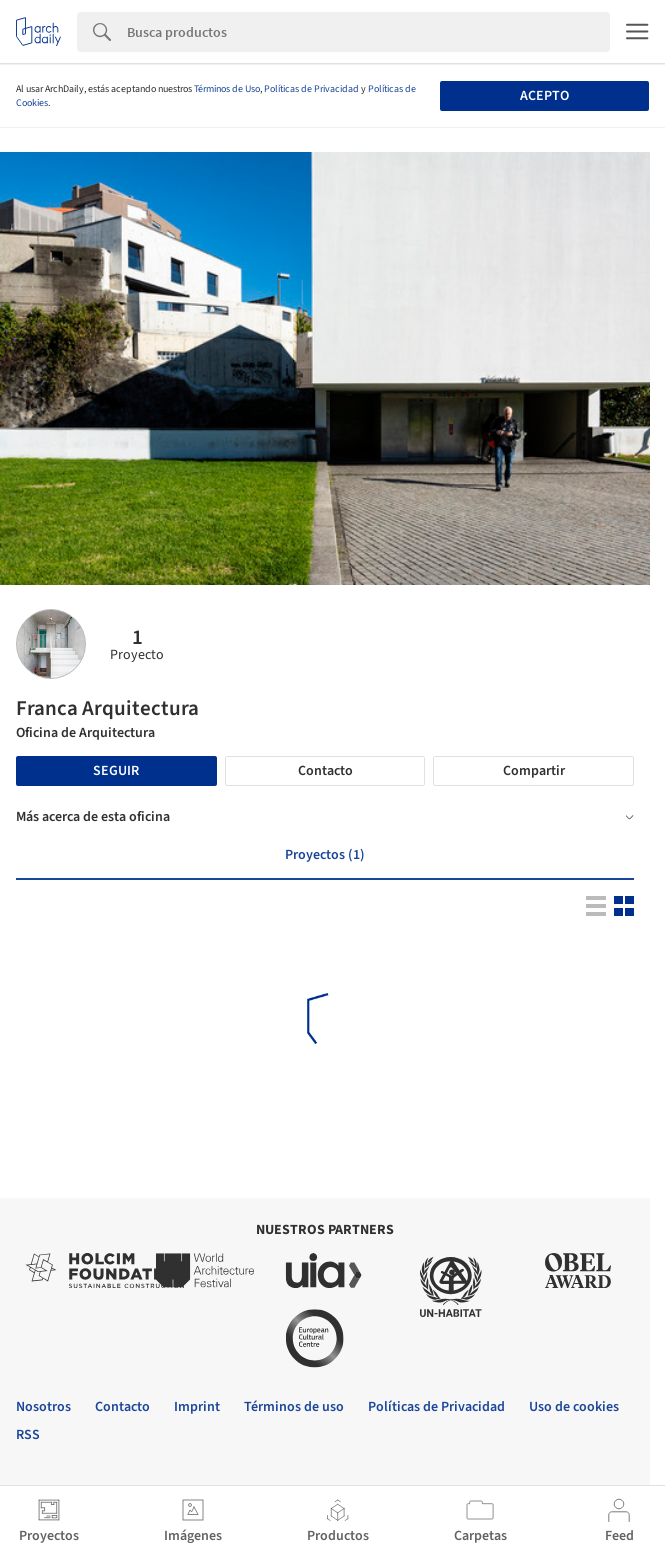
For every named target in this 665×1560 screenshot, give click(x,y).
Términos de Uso (227, 89)
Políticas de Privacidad (311, 89)
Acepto (544, 96)
